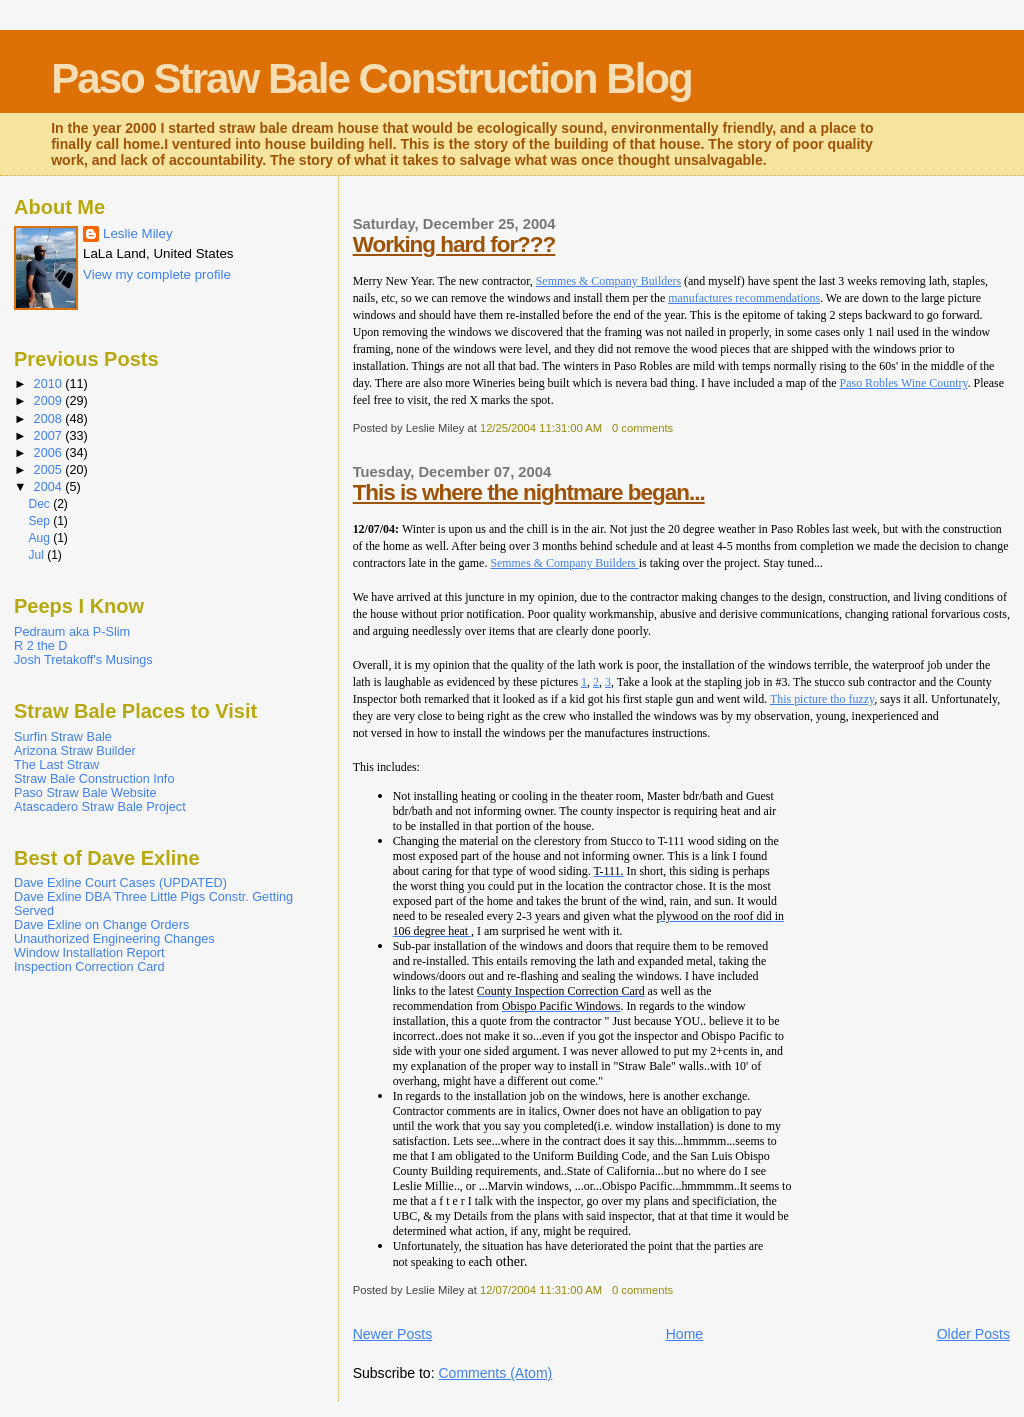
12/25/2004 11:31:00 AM (541, 428)
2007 (50, 436)
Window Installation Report (89, 953)
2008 (50, 419)
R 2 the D (40, 646)
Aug (40, 538)
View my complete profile (157, 274)
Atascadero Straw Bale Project (100, 807)
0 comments (642, 428)
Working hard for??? (454, 244)
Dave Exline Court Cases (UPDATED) (120, 883)
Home (684, 1334)
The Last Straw (56, 765)
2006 (50, 453)
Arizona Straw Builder (75, 751)
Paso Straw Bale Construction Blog (371, 78)
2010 (50, 384)
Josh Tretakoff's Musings (83, 660)
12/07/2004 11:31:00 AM (541, 1290)
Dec (40, 504)
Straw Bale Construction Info (94, 779)
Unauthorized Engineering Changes (114, 939)
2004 (50, 487)
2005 (50, 470)
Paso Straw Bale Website (85, 793)
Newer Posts (393, 1334)
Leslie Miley (138, 233)
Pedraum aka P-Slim (72, 632)
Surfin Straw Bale (63, 737)
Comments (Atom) (495, 1373)
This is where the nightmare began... (529, 492)
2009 (50, 401)
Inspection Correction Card (89, 967)
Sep (40, 521)
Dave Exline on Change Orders (101, 925)
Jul (37, 555)
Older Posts (973, 1334)
